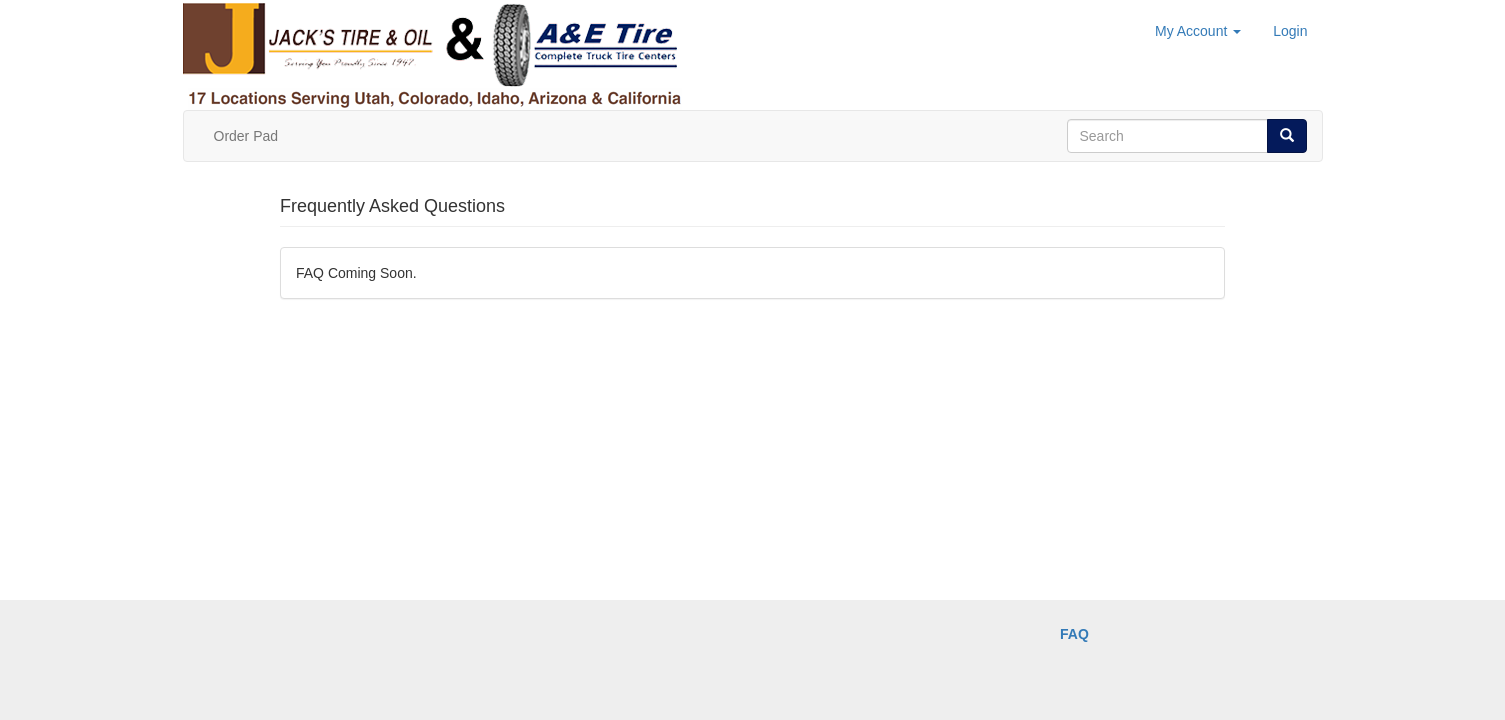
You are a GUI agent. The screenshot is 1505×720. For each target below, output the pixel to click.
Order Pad (246, 136)
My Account (1198, 31)
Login (1290, 31)
